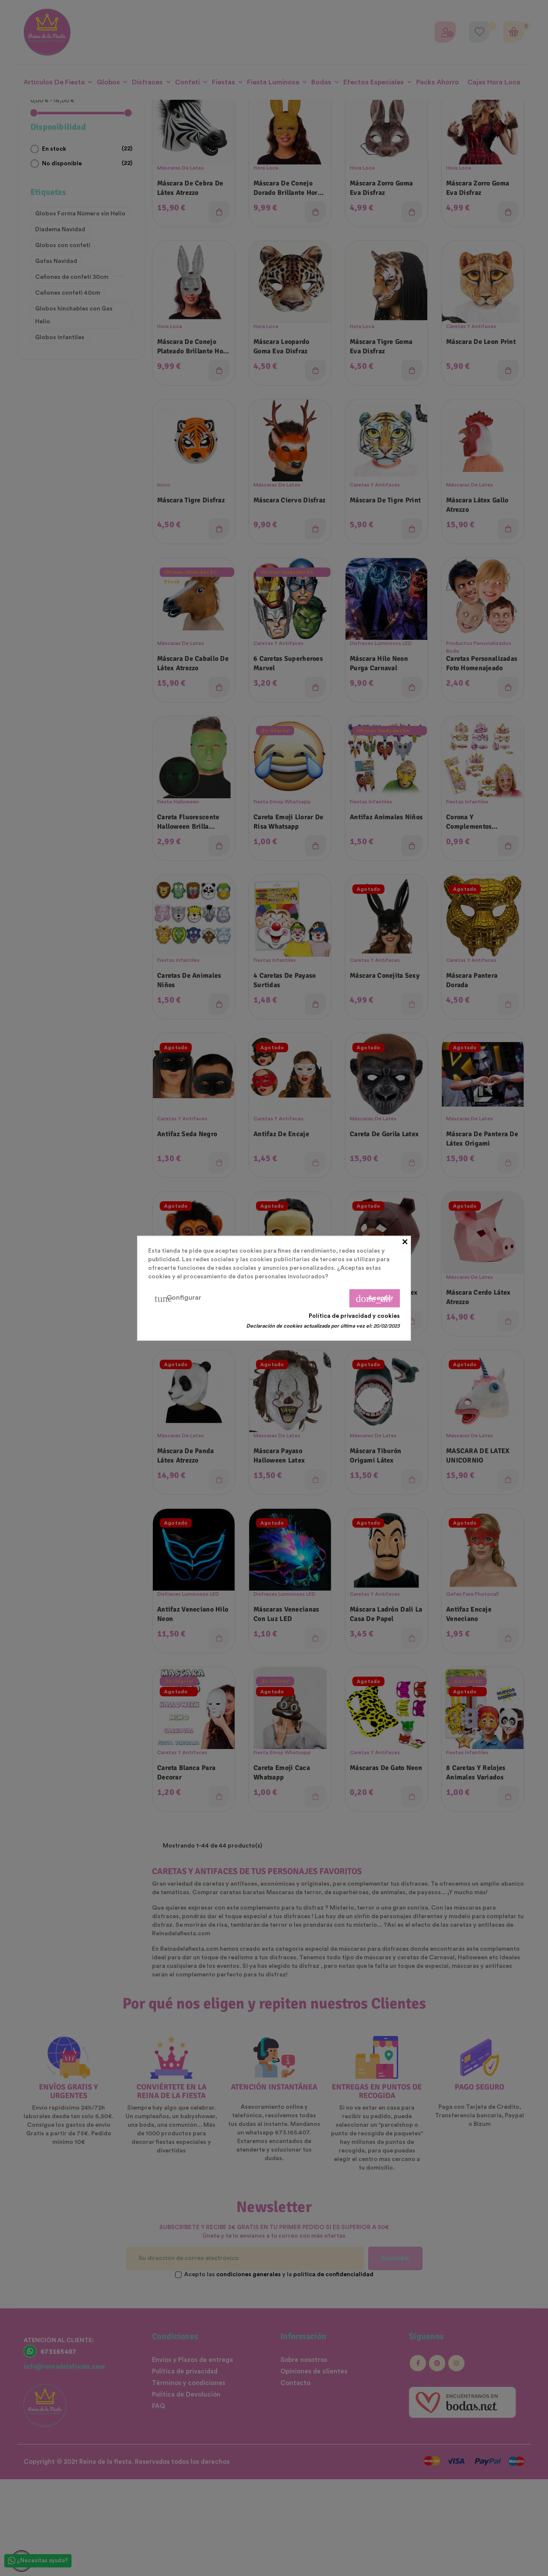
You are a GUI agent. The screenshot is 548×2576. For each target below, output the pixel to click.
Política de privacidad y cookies (354, 1316)
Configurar (178, 1298)
